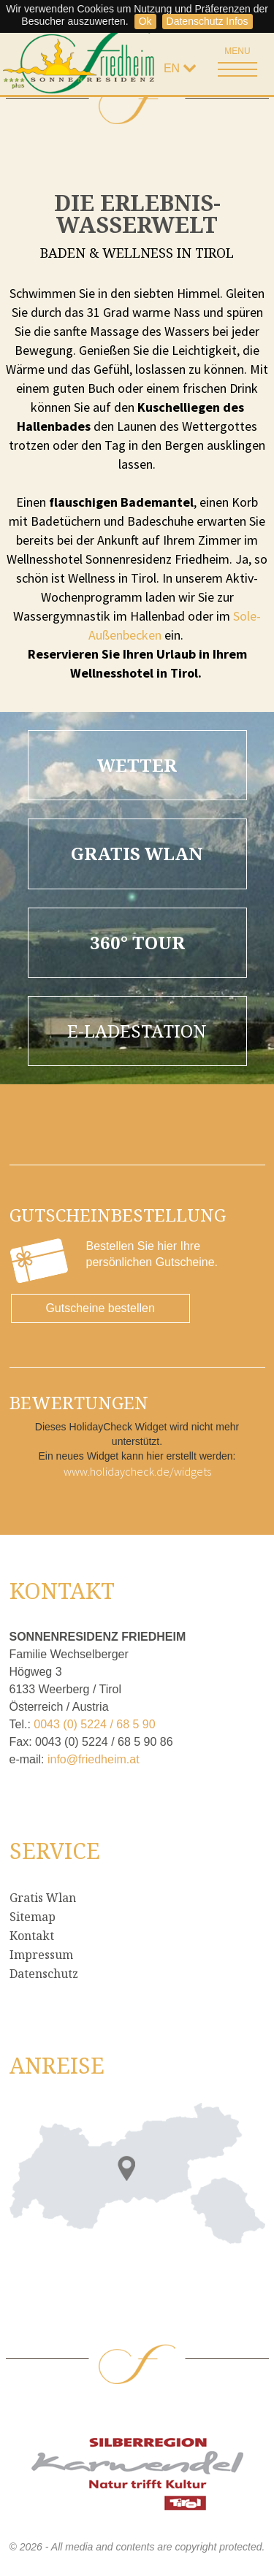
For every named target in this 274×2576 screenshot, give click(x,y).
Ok (145, 21)
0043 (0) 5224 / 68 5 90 (94, 1724)
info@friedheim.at (93, 1759)
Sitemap (32, 1917)
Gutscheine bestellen (99, 1308)
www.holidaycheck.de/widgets (137, 1471)
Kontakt (31, 1936)
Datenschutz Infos (207, 21)
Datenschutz (43, 1974)
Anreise (56, 2065)
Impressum (41, 1955)
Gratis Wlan (42, 1898)
